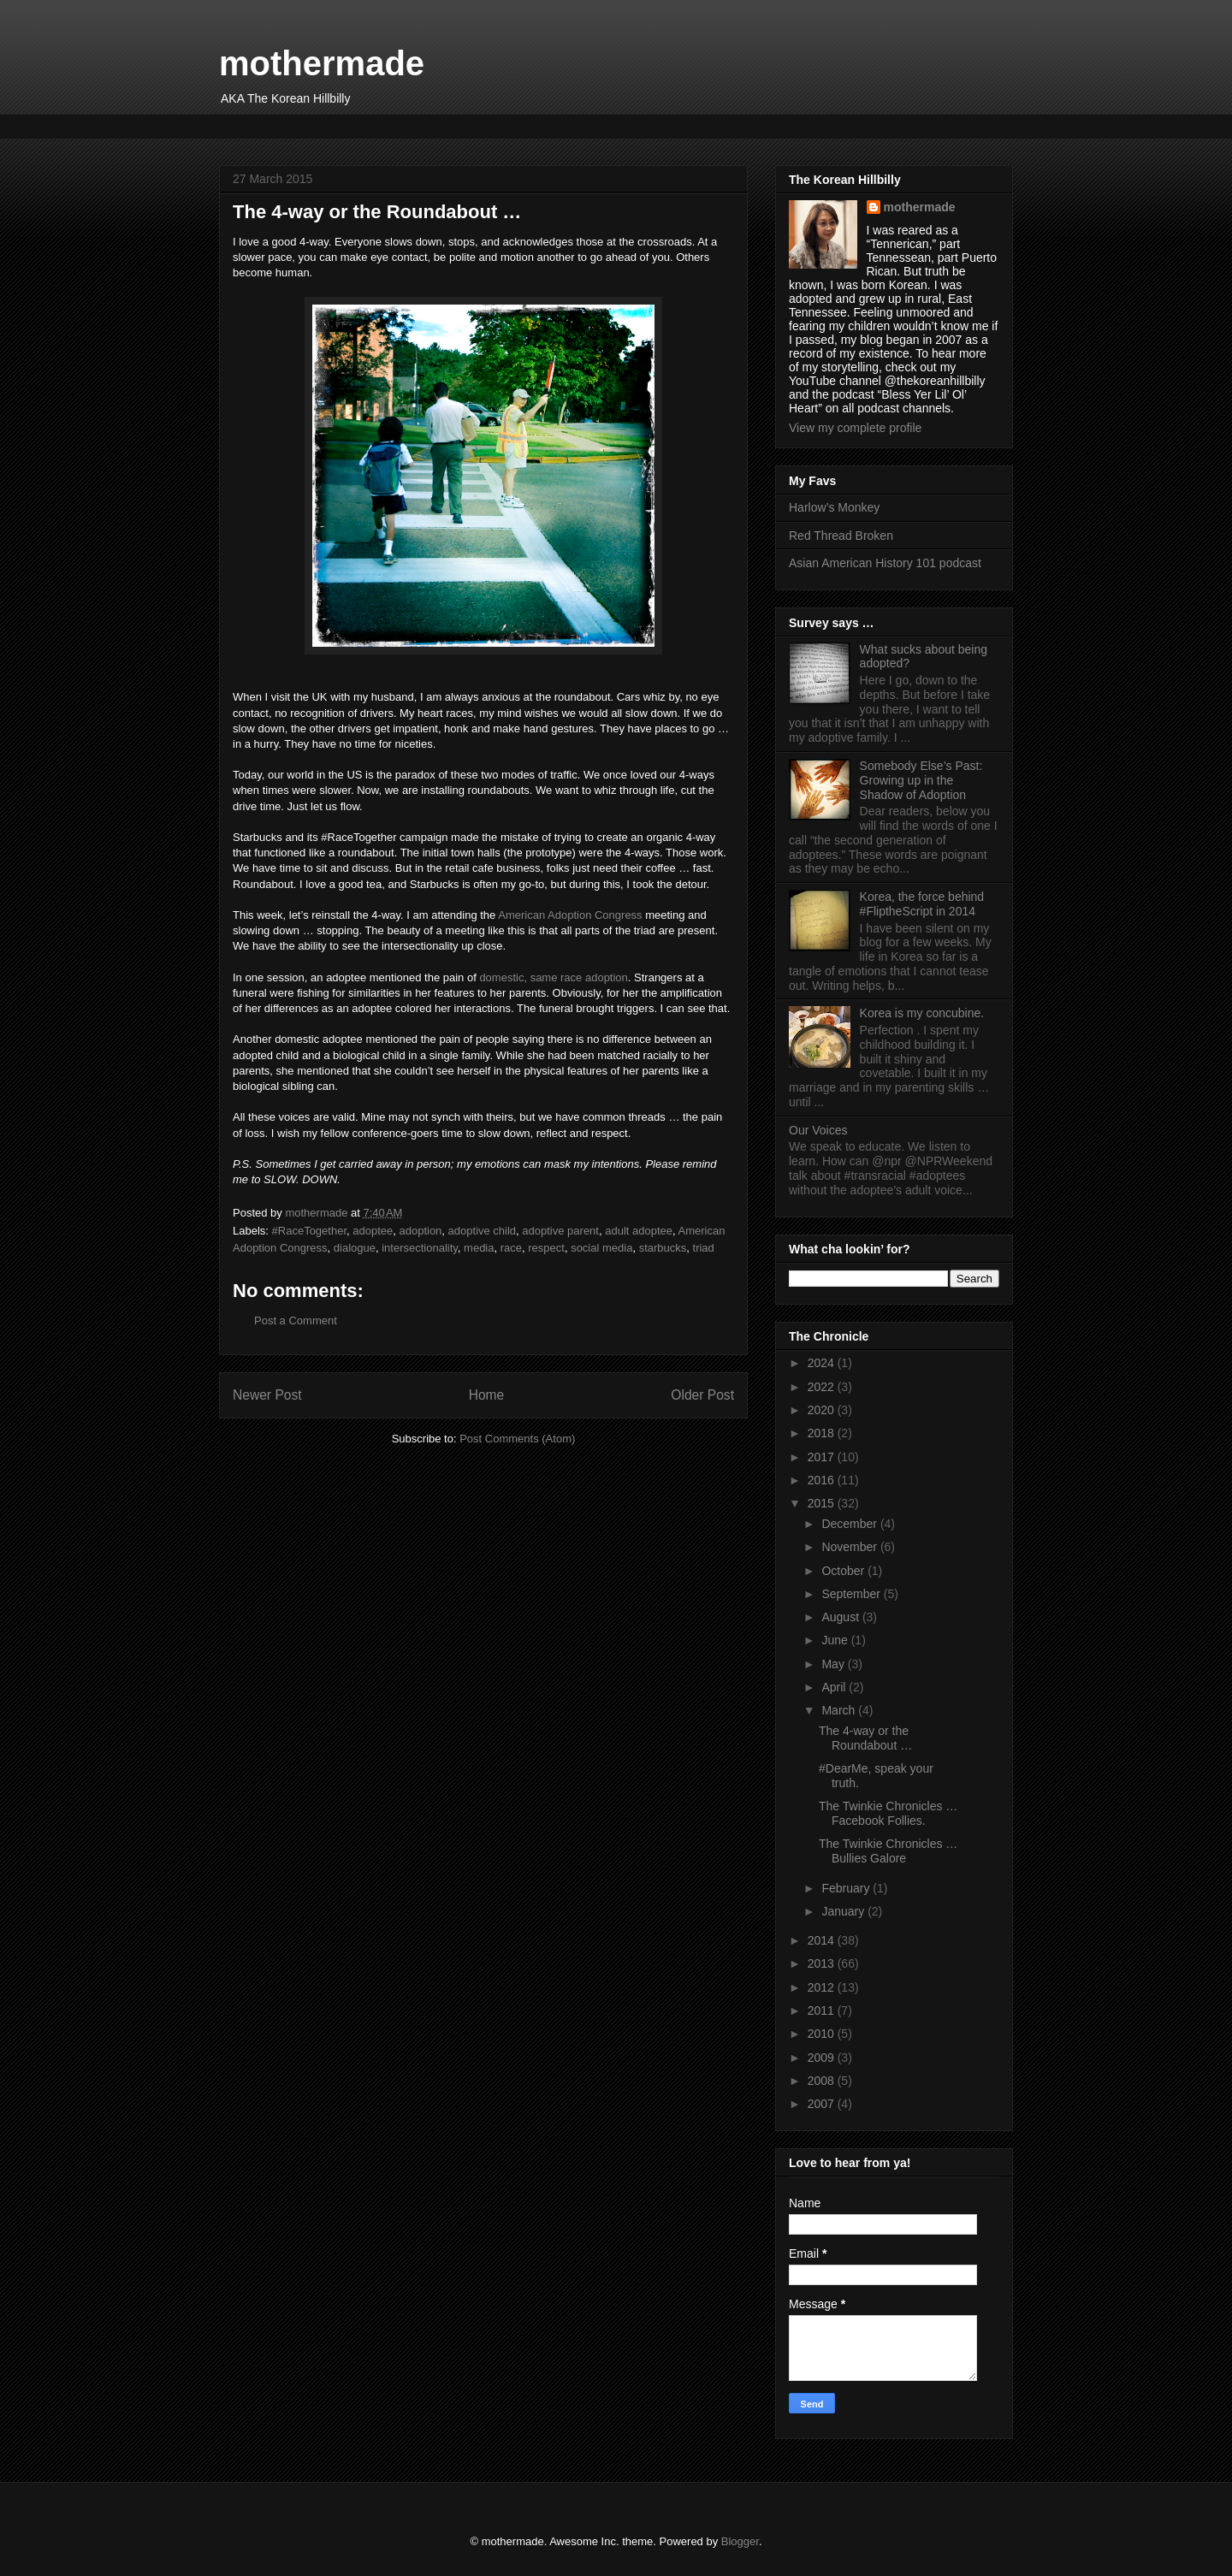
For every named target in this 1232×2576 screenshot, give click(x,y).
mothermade (321, 63)
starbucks (663, 1247)
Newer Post (267, 1395)
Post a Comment (295, 1320)
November (850, 1547)
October (844, 1571)
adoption (420, 1230)
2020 (823, 1410)
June (835, 1640)
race (511, 1247)
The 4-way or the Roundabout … (865, 1738)
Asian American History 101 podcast (885, 563)
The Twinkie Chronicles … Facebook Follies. (888, 1813)
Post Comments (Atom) (517, 1438)
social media (601, 1247)
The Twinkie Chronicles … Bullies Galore (888, 1851)
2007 (823, 2104)
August (841, 1617)
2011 (823, 2010)
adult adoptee (638, 1230)
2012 (823, 1987)
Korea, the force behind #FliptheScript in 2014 (922, 904)
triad (703, 1247)
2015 (823, 1503)
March (839, 1710)
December (850, 1524)
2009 (823, 2057)
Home (487, 1395)
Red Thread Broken (841, 535)
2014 (823, 1940)
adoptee (372, 1230)
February (847, 1888)
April (835, 1687)
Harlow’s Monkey (834, 507)
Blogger (740, 2541)
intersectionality (420, 1247)
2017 (823, 1457)
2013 (823, 1963)
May (834, 1664)
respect (546, 1247)
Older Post (702, 1395)
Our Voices (818, 1130)
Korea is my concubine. (922, 1013)
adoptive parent (560, 1230)
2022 (823, 1387)
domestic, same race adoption (553, 977)
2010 (823, 2033)
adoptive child (482, 1230)
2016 (823, 1480)
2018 (823, 1433)
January (844, 1911)
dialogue (355, 1247)
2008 (823, 2080)
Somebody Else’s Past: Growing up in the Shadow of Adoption (921, 780)
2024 (823, 1363)
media (479, 1247)
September (852, 1594)
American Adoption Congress (570, 915)
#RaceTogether (309, 1230)
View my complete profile (855, 428)
